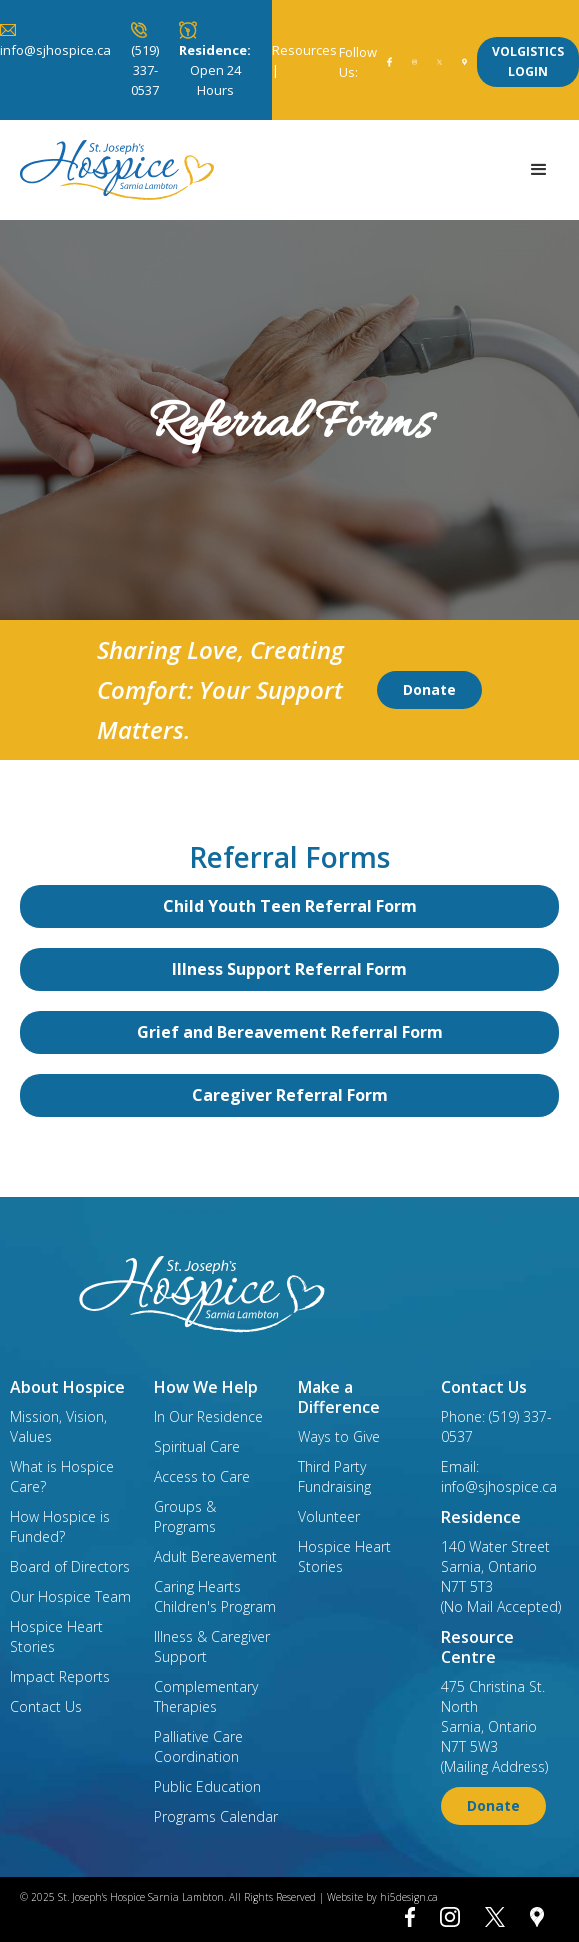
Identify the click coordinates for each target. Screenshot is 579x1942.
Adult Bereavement (215, 1556)
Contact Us (46, 1706)
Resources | (304, 60)
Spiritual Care (197, 1446)
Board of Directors (70, 1566)
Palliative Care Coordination (198, 1746)
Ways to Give (339, 1436)
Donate (429, 689)
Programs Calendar (216, 1816)
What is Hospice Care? (62, 1476)
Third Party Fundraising (334, 1476)
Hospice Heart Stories (56, 1636)
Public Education (207, 1786)
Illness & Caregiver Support (212, 1646)
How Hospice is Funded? (60, 1526)
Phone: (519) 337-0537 (496, 1426)
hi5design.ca (409, 1897)
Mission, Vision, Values (58, 1426)
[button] (539, 170)
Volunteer (329, 1516)
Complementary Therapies (206, 1696)
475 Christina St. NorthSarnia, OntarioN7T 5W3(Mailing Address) (494, 1726)
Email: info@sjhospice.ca (499, 1476)
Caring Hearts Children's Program (215, 1596)
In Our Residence (208, 1416)
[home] (112, 170)
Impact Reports (60, 1676)
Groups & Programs (185, 1516)
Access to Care (202, 1476)
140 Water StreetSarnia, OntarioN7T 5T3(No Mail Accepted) (501, 1576)
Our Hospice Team (70, 1596)
